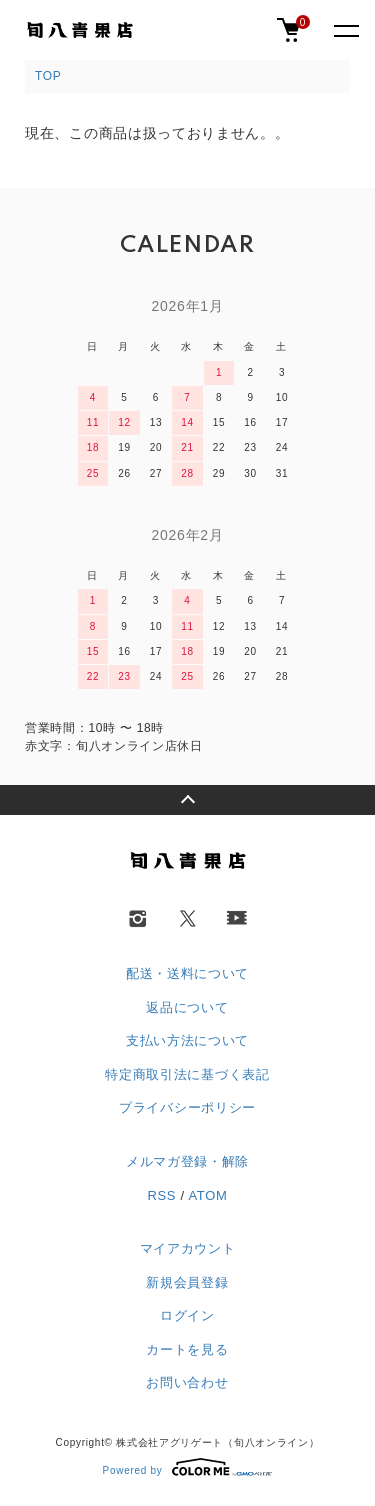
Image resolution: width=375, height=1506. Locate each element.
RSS (161, 1195)
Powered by (188, 1467)
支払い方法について (187, 1040)
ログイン (187, 1315)
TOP (48, 76)
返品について (187, 1007)
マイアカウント (188, 1248)
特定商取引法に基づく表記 (187, 1074)
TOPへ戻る (187, 800)
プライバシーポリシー (187, 1107)
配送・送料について (187, 973)
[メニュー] (345, 30)
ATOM (207, 1195)
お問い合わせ (187, 1382)
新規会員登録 (187, 1282)
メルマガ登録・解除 (187, 1161)
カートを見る (187, 1349)
